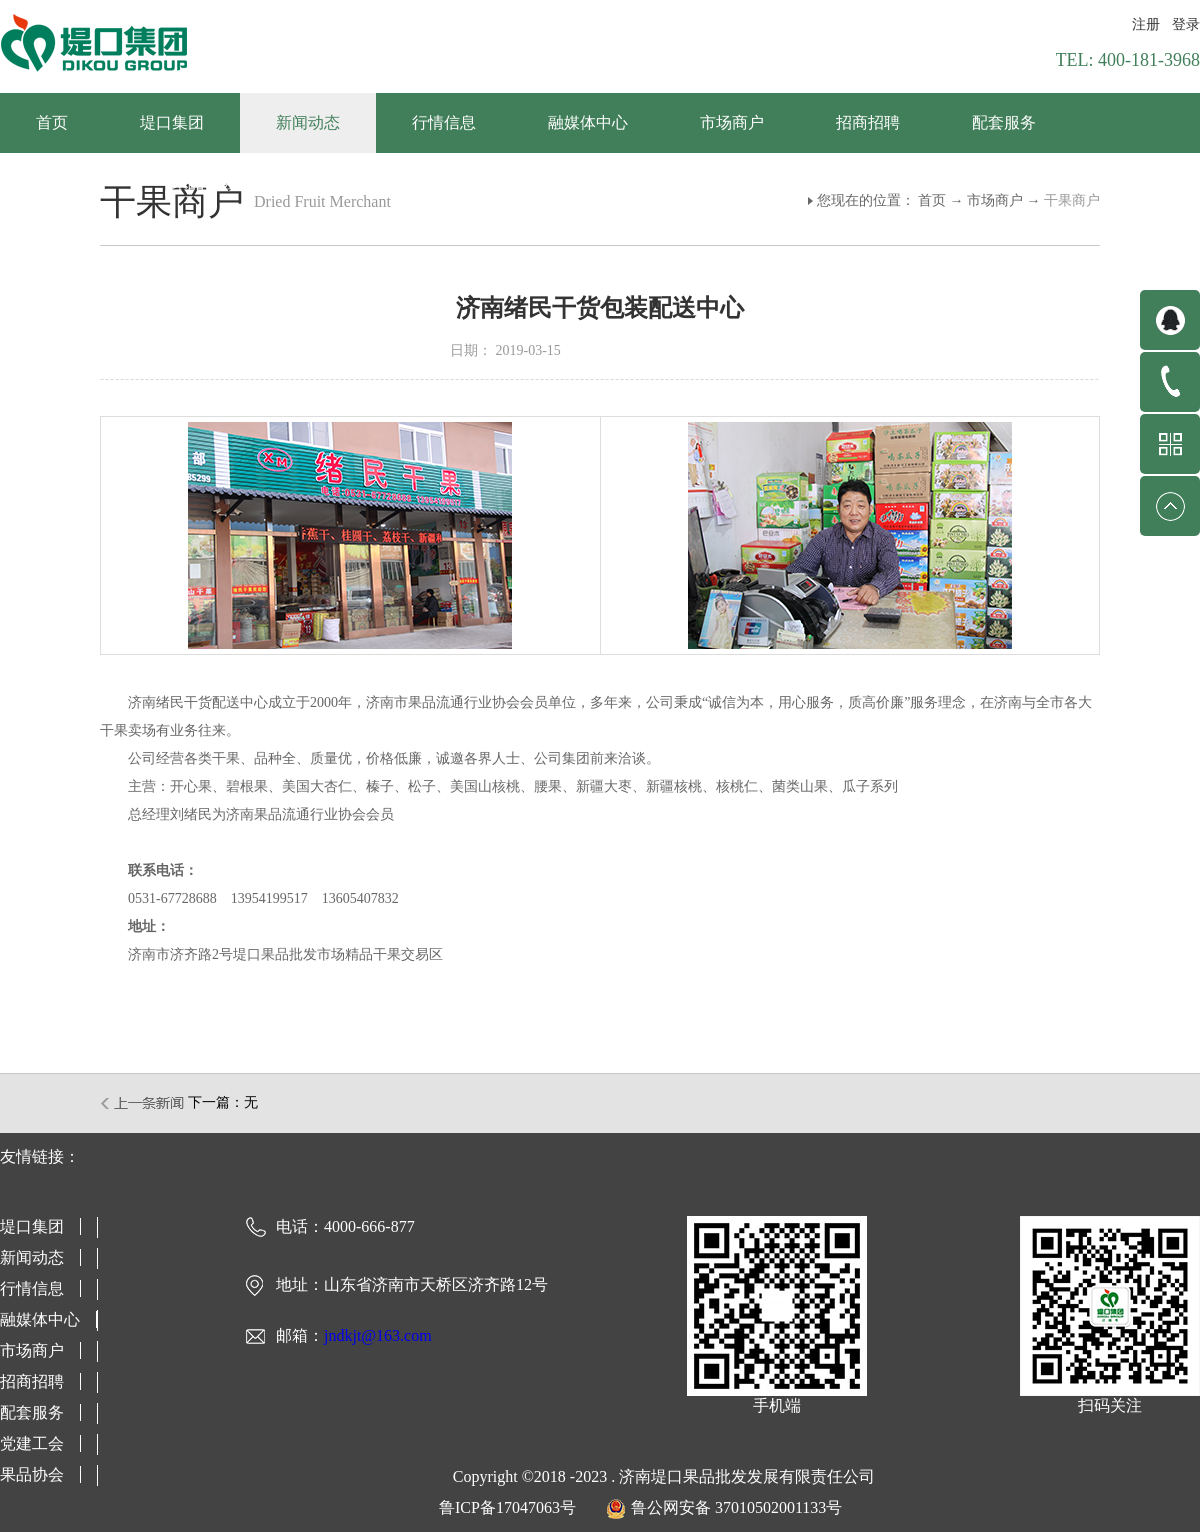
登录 (1186, 24)
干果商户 (1072, 200)
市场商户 (995, 200)
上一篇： (143, 1103)
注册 (1146, 24)
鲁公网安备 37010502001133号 (736, 1507)
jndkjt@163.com (378, 1335)
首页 (52, 122)
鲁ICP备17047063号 (507, 1507)
